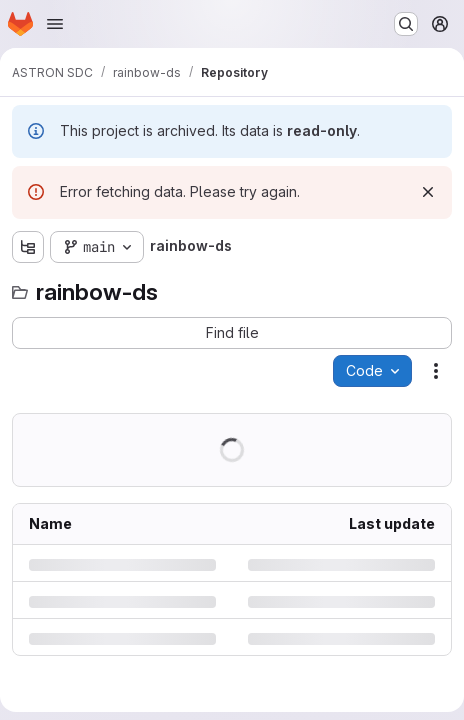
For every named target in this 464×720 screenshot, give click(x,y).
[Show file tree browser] (28, 247)
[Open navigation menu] (55, 24)
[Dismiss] (428, 192)
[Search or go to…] (406, 24)
